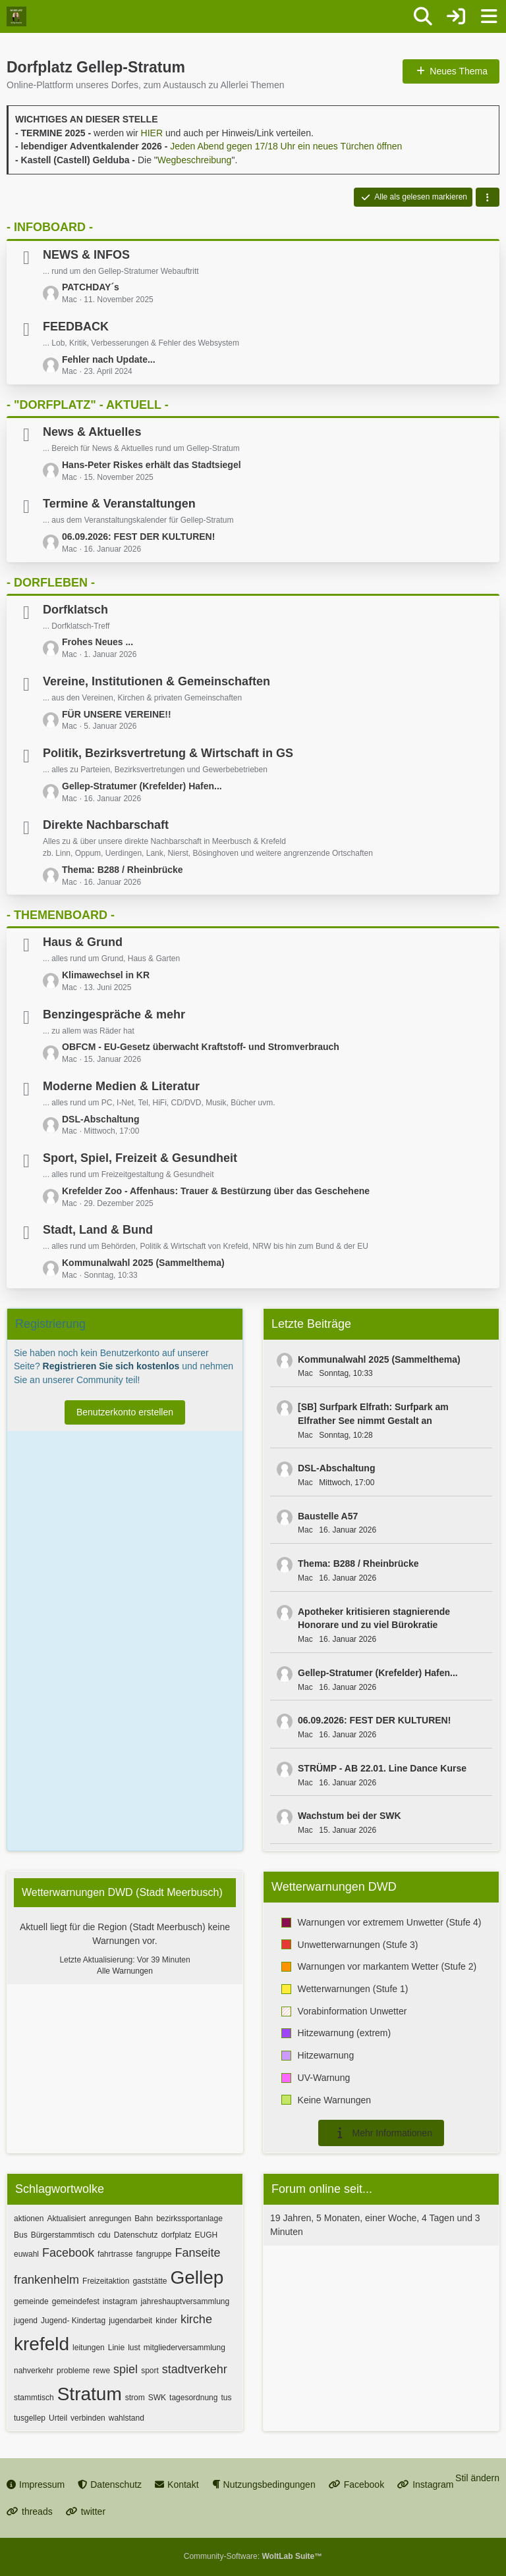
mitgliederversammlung (184, 2347)
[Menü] (489, 16)
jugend (26, 2320)
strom (135, 2397)
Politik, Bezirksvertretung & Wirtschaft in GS (168, 753)
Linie (116, 2347)
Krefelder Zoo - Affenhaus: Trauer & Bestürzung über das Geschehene (216, 1191)
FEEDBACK (76, 326)
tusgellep (29, 2418)
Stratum (89, 2394)
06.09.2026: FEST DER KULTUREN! (138, 536)
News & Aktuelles (92, 431)
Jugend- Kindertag (73, 2320)
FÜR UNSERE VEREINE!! (116, 714)
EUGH (205, 2235)
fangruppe (153, 2254)
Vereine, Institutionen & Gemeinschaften (156, 681)
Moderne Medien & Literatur (121, 1086)
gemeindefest (75, 2301)
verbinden (87, 2418)
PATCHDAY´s (90, 287)
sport (150, 2370)
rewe (101, 2370)
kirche (196, 2319)
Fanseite (198, 2252)
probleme (73, 2370)
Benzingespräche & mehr (114, 1014)
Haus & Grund (83, 942)
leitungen (88, 2347)
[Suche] (423, 16)
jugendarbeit (130, 2320)
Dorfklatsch (75, 609)
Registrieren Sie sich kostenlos (111, 1366)
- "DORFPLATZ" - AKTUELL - (88, 404)
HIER (152, 133)
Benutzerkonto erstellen (124, 1412)
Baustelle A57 (328, 1516)
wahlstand (126, 2418)
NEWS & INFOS (86, 254)
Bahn (143, 2218)
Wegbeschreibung (194, 160)
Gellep (196, 2277)
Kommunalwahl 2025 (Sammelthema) (143, 1262)
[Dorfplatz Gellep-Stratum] (16, 16)
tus (226, 2397)
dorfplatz (176, 2235)
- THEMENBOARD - (61, 915)
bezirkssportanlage (189, 2218)
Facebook (68, 2252)
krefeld (41, 2344)
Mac (305, 1373)
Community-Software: (253, 2556)
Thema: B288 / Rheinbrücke (122, 869)
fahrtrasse (115, 2254)
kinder (166, 2320)
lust (134, 2347)
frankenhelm (46, 2279)
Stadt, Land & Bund (98, 1229)
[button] (487, 197)
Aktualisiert (66, 2218)
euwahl (26, 2254)
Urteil (58, 2418)
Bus (21, 2235)
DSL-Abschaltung (100, 1119)
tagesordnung (193, 2397)
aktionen (28, 2218)
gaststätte (149, 2281)
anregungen (110, 2218)
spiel (125, 2369)
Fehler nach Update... (108, 359)
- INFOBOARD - (50, 227)
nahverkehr (33, 2370)
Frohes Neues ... (97, 642)
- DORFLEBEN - (51, 582)
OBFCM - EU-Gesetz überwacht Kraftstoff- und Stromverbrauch (200, 1046)
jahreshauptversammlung (184, 2301)
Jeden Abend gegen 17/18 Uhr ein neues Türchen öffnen (286, 146)
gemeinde (31, 2301)
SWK (157, 2397)
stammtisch (34, 2397)
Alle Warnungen (125, 1971)
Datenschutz (136, 2235)
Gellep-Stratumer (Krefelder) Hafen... (142, 786)
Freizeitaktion (105, 2281)
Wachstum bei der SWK (349, 1815)
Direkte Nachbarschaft (106, 824)
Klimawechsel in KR (106, 975)
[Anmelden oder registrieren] (456, 16)
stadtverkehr (194, 2369)
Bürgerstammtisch (63, 2235)
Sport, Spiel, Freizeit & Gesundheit (140, 1158)
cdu (104, 2235)
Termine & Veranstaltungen (119, 503)
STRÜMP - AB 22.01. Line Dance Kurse (382, 1768)
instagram (120, 2301)
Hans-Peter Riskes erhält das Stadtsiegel (151, 465)
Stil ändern (477, 2478)
